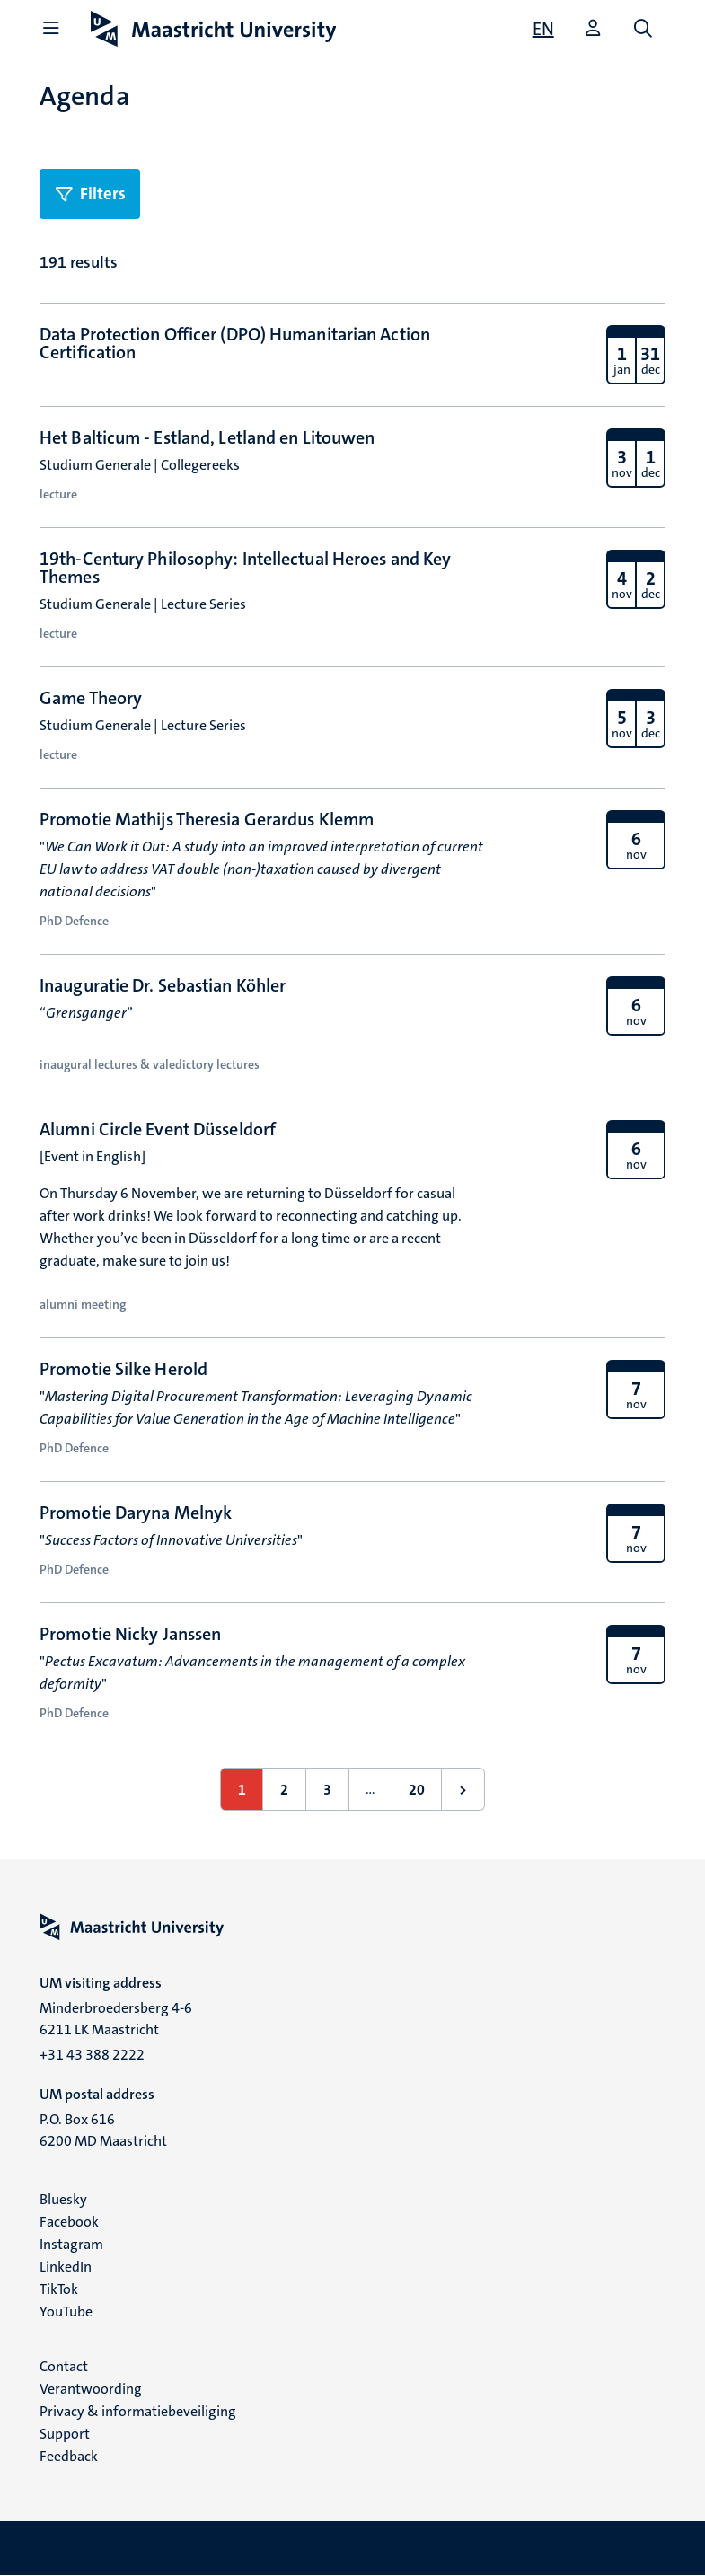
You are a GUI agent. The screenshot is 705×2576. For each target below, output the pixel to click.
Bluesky (63, 2199)
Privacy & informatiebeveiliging (138, 2411)
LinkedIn (66, 2266)
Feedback (69, 2456)
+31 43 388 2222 (92, 2054)
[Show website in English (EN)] (543, 29)
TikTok (59, 2289)
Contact (64, 2366)
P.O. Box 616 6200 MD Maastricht (103, 2130)
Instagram (71, 2244)
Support (65, 2433)
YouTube (66, 2311)
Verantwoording (91, 2388)
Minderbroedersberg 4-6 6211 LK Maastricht (116, 2018)
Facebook (69, 2221)
